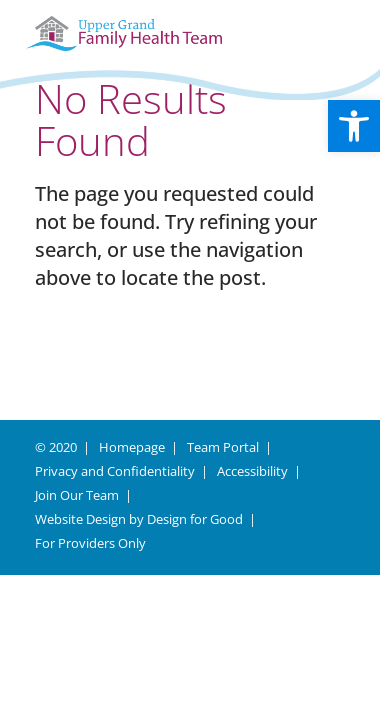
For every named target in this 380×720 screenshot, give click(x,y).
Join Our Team (77, 495)
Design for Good (195, 519)
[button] (354, 126)
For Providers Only (90, 543)
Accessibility (252, 471)
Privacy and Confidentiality (115, 471)
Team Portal (223, 447)
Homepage (132, 447)
